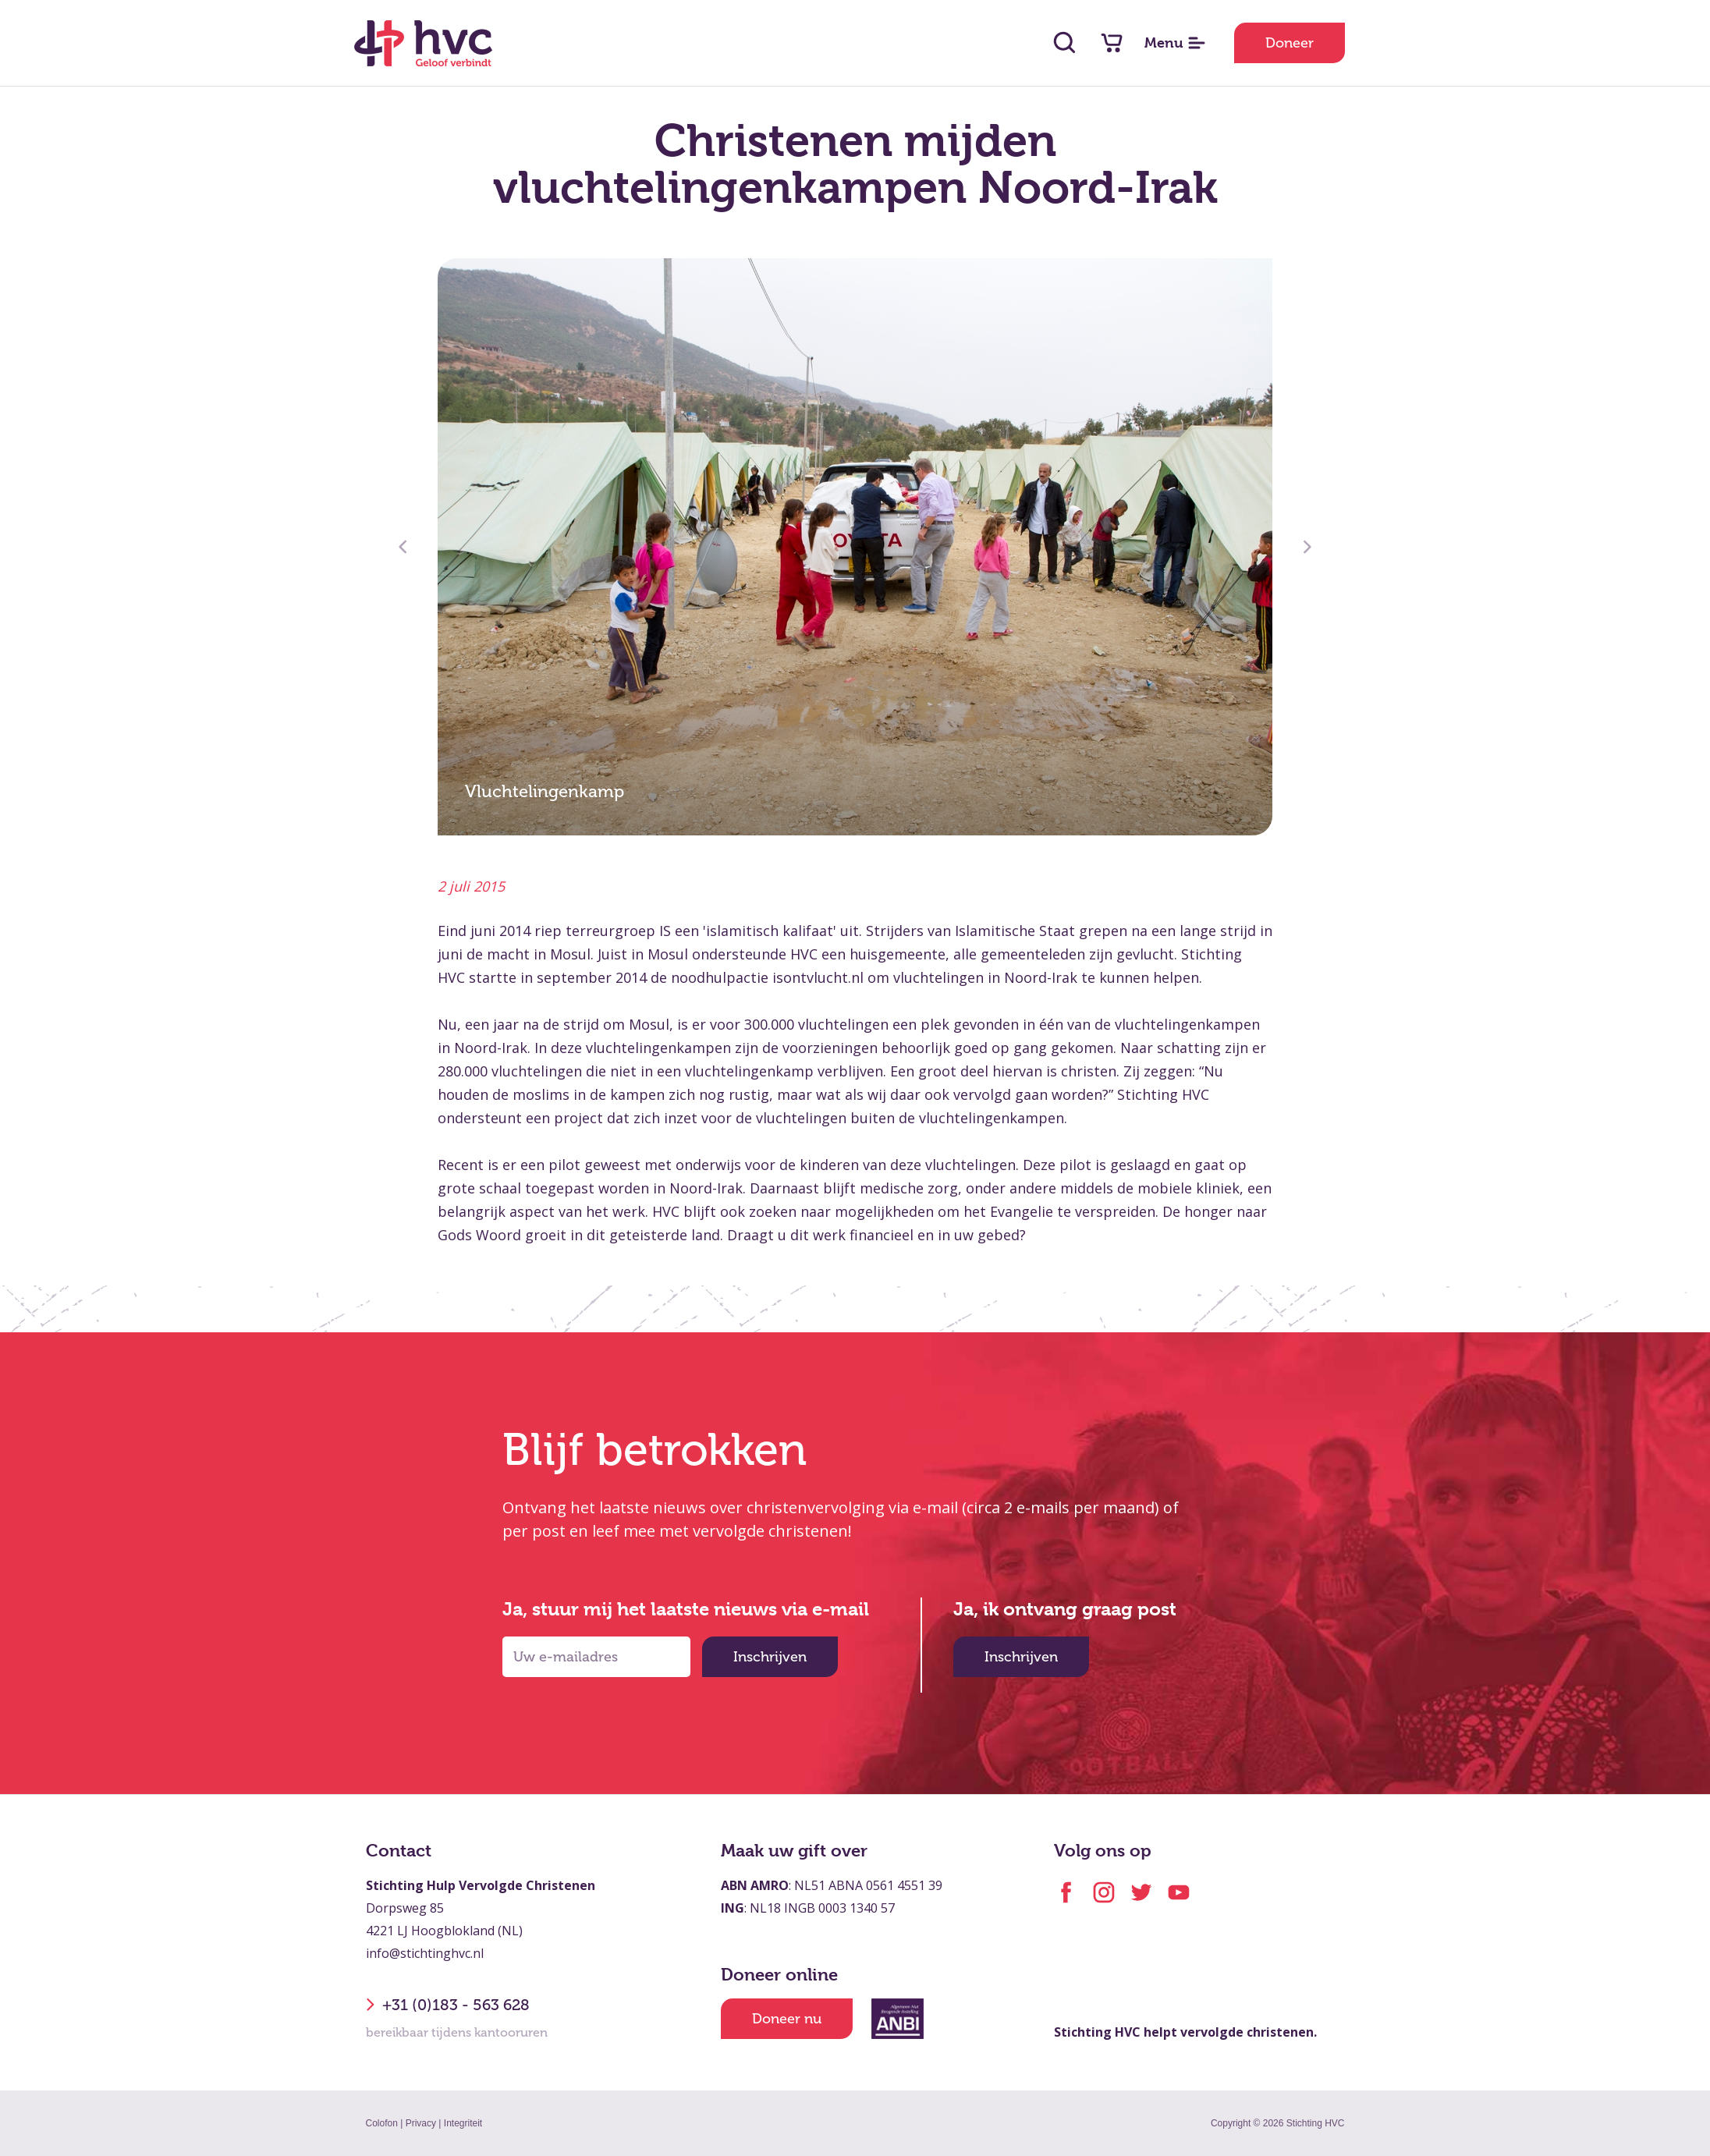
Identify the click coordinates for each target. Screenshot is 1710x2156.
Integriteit (463, 2123)
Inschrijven (770, 1656)
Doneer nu (786, 2018)
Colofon (382, 2123)
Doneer (1289, 42)
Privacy (421, 2123)
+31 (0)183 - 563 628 (448, 2004)
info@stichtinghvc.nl (425, 1953)
